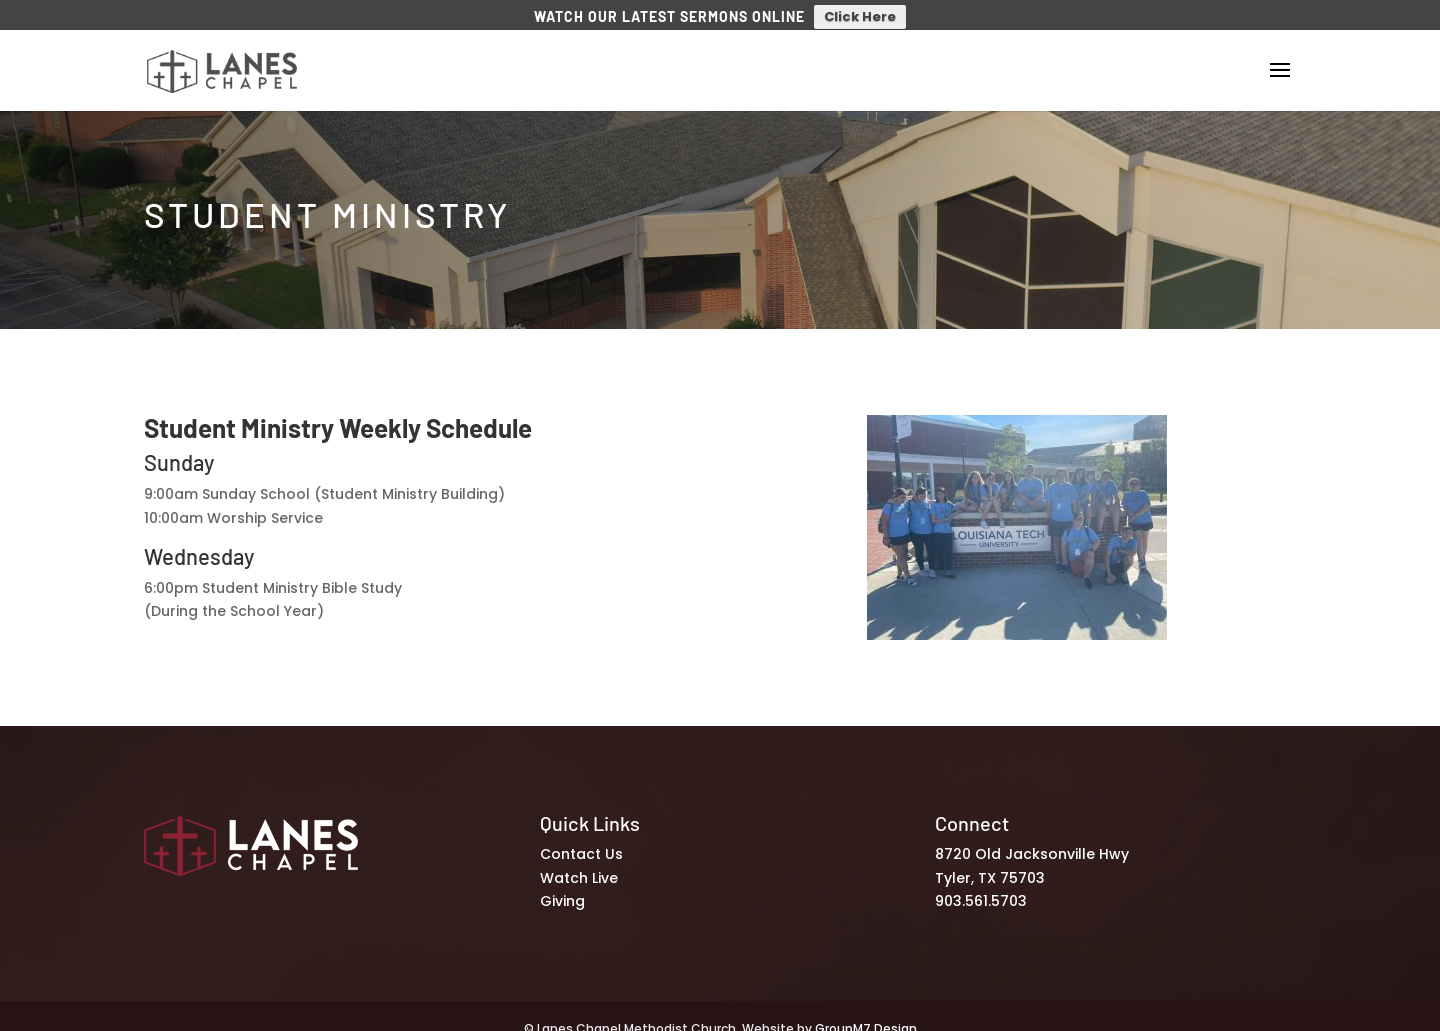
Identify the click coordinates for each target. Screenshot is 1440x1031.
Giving (562, 893)
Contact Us (581, 846)
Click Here (860, 16)
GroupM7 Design (866, 1019)
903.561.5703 (981, 893)
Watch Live (579, 869)
